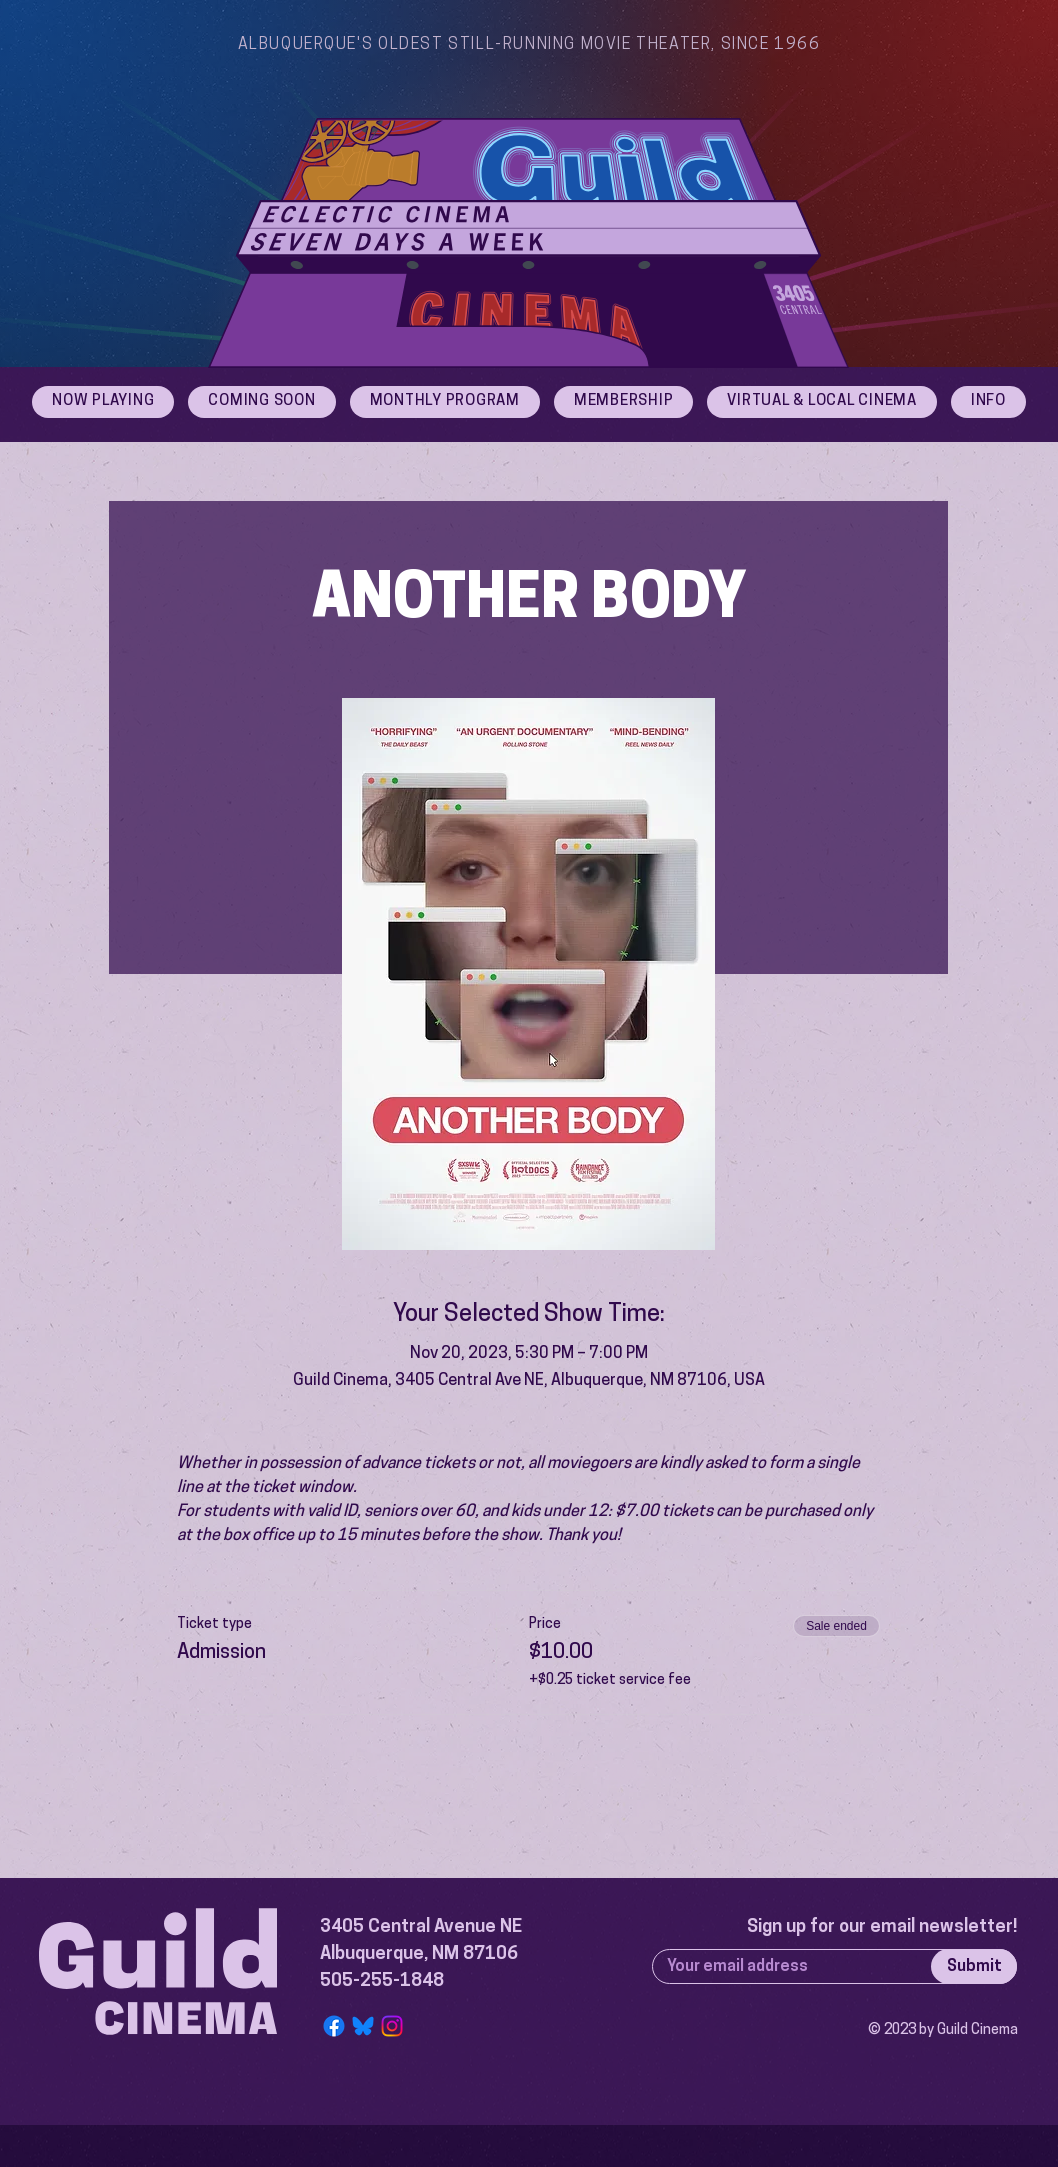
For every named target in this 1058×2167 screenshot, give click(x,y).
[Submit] (974, 1966)
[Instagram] (392, 2026)
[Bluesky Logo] (363, 2026)
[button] (988, 402)
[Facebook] (334, 2026)
